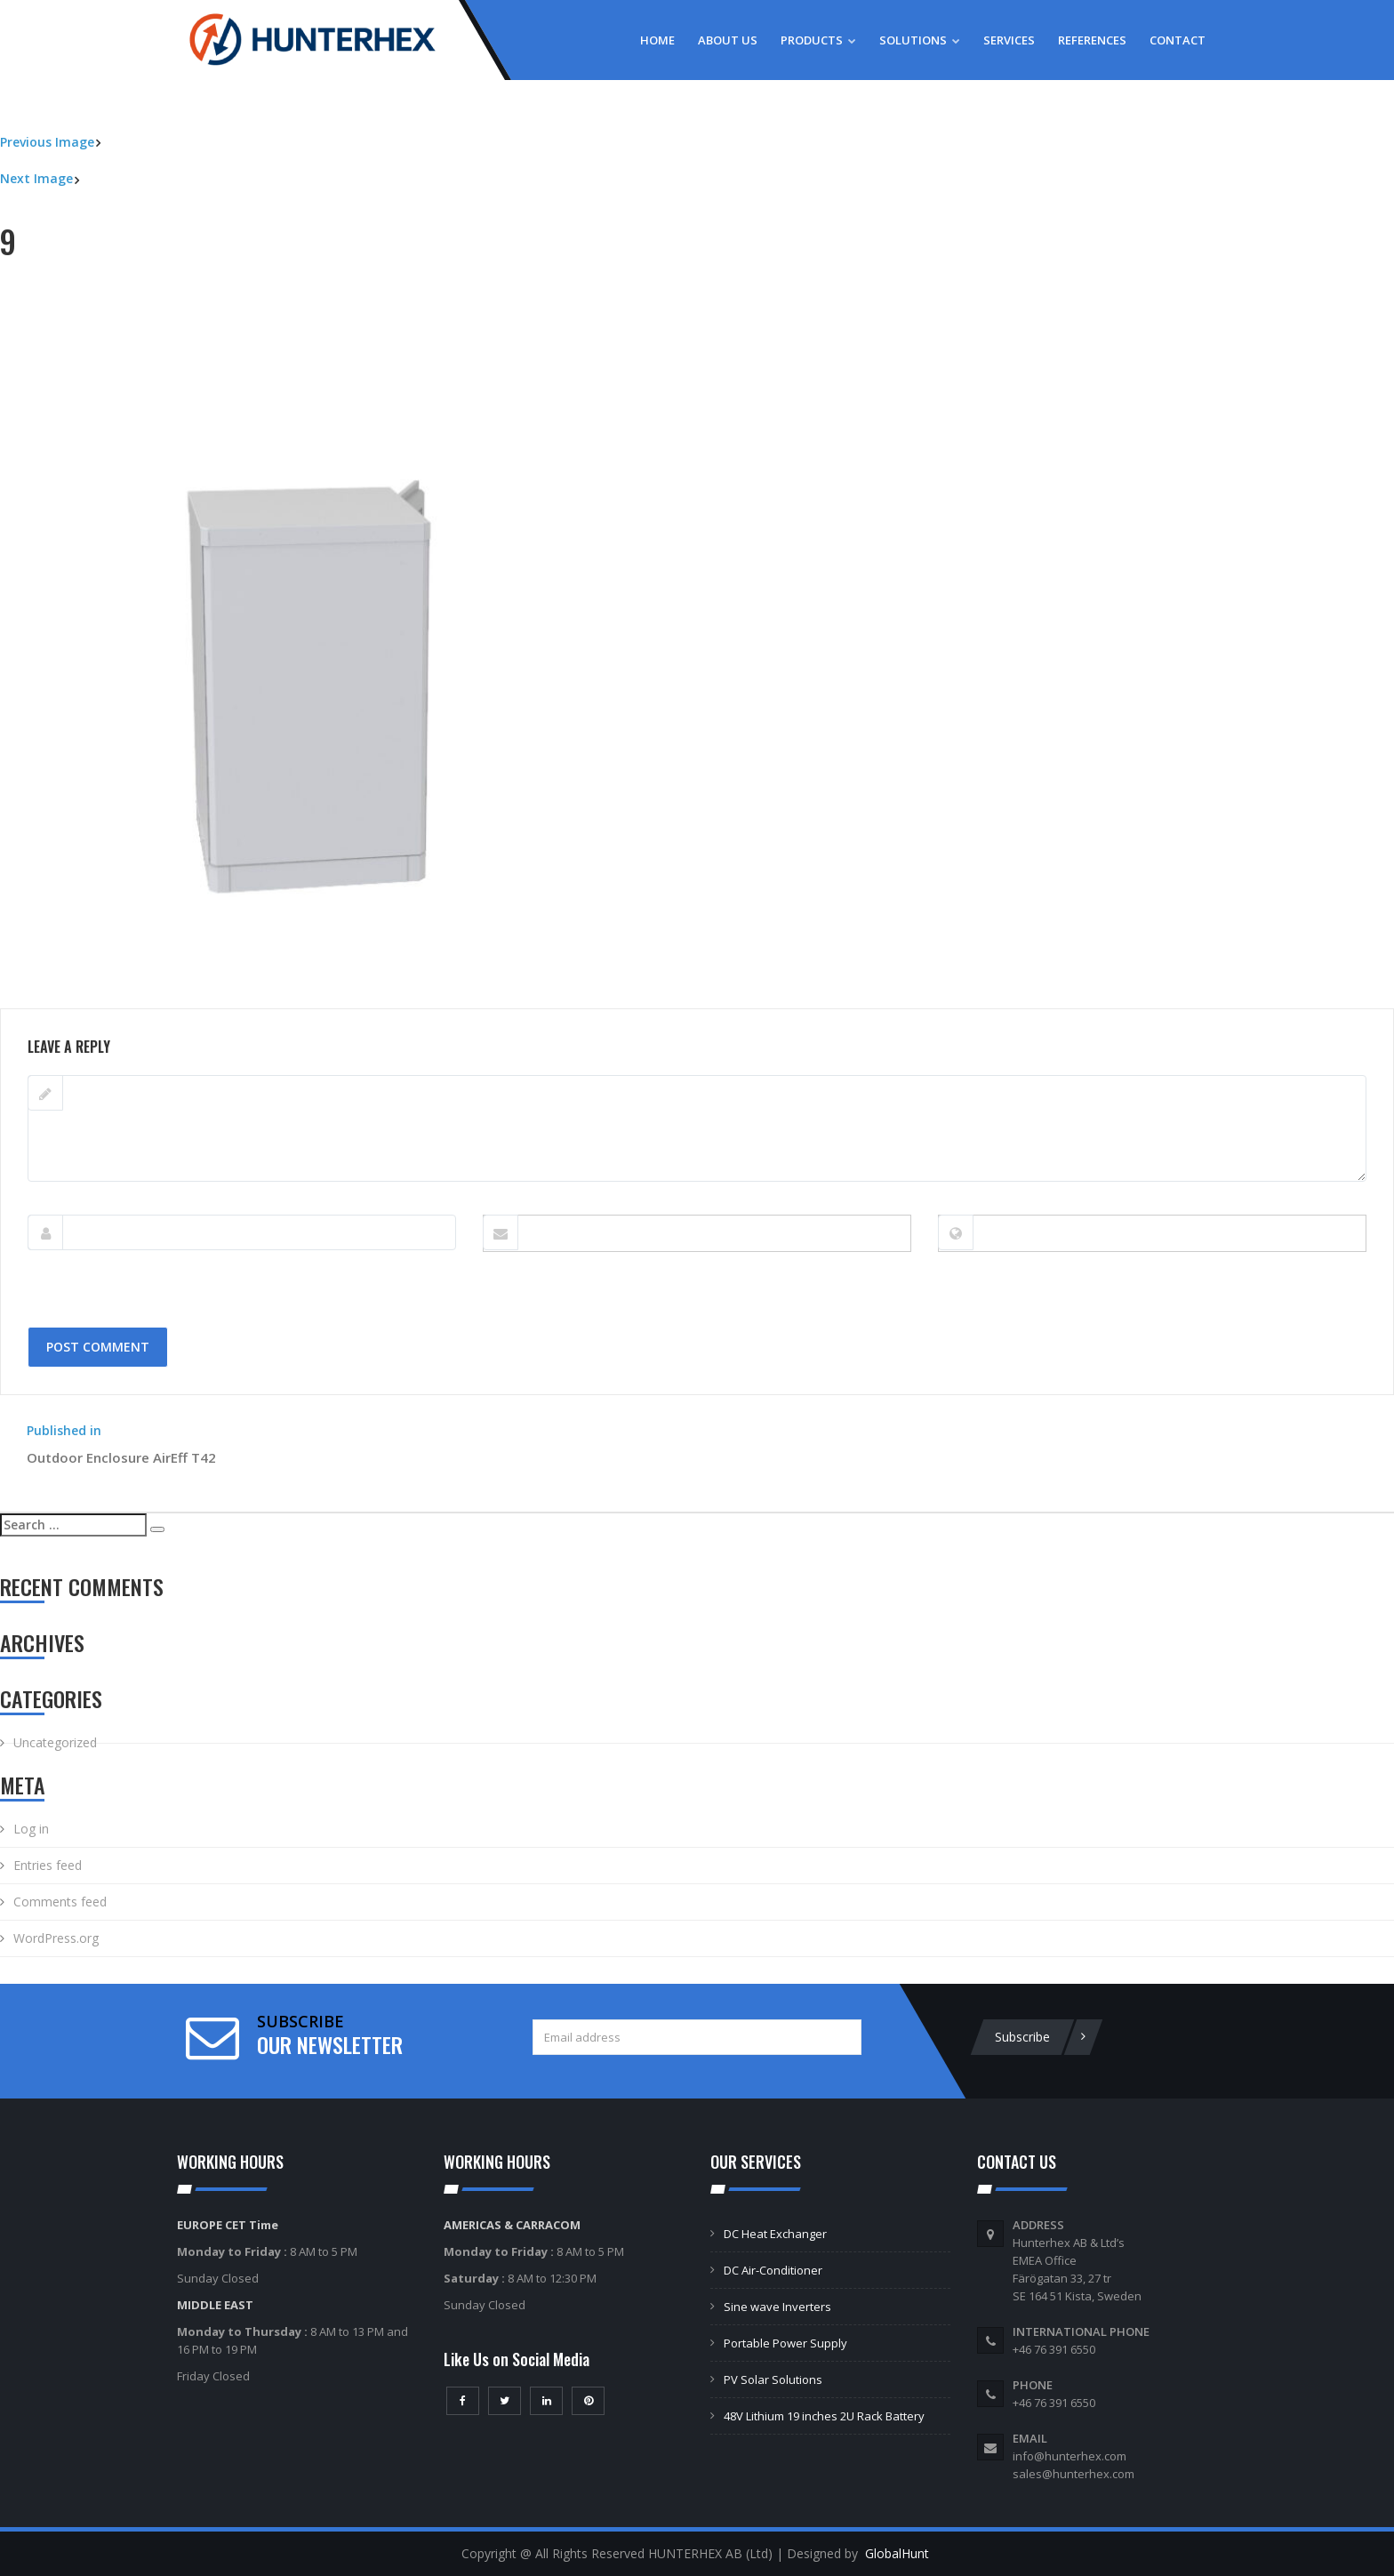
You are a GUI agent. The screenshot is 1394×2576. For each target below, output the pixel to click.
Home (657, 40)
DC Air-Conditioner (773, 2270)
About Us (727, 40)
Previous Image (47, 141)
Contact (1178, 40)
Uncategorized (55, 1742)
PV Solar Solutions (773, 2379)
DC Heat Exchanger (775, 2234)
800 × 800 (138, 999)
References (1092, 40)
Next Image (36, 178)
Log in (31, 1828)
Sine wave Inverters (777, 2307)
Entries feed (47, 1865)
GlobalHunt (897, 2553)
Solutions (919, 40)
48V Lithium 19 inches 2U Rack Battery (824, 2416)
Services (1009, 40)
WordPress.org (56, 1938)
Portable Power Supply (785, 2343)
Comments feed (60, 1901)
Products (818, 40)
